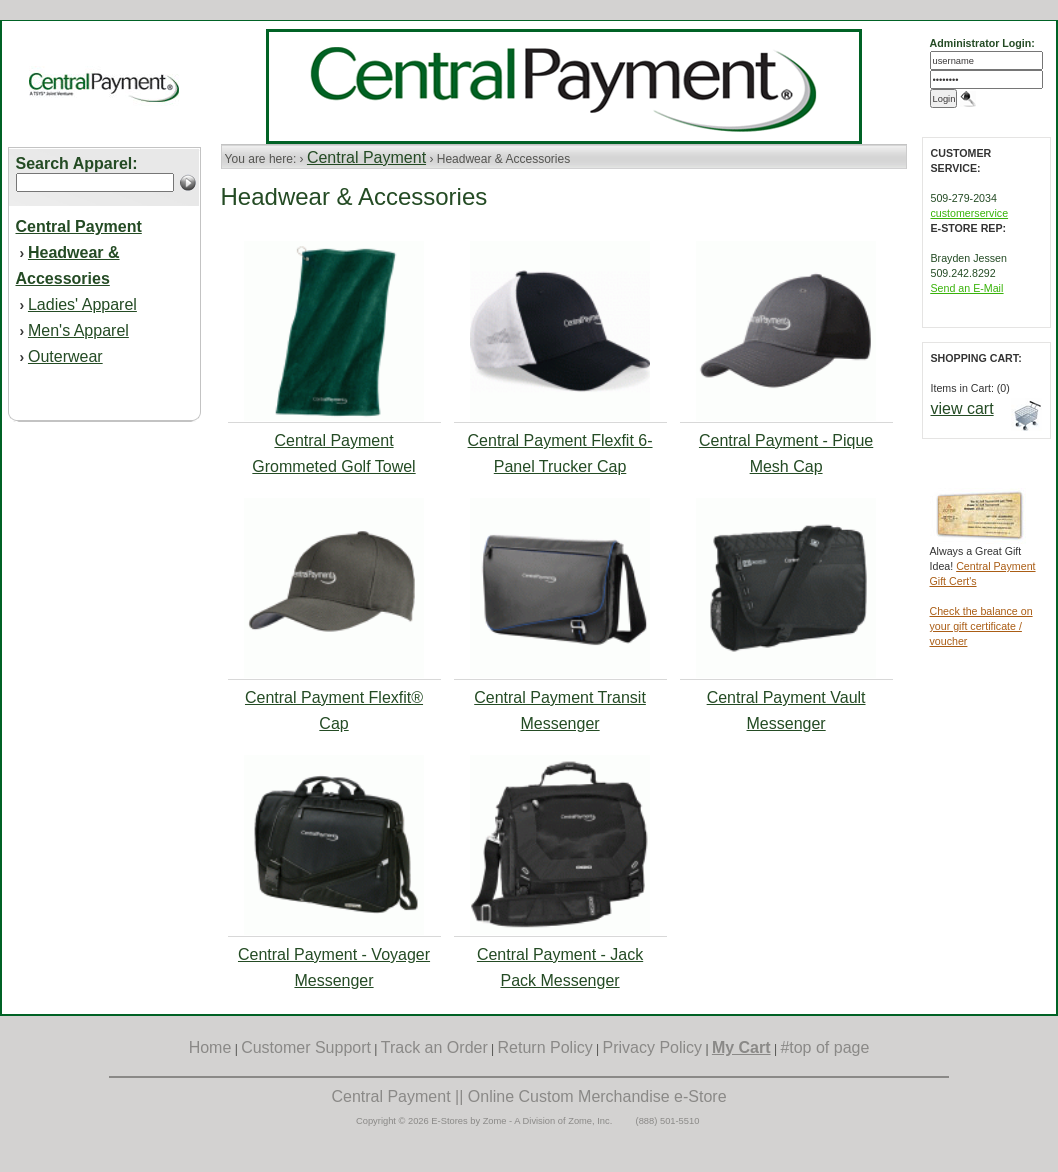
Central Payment (366, 157)
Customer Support (306, 1047)
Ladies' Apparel (82, 304)
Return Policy (545, 1047)
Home (210, 1047)
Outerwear (65, 356)
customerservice (970, 213)
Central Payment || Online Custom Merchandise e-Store (528, 1096)
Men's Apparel (78, 330)
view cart (962, 408)
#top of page (824, 1047)
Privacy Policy (653, 1047)
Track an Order (434, 1047)
